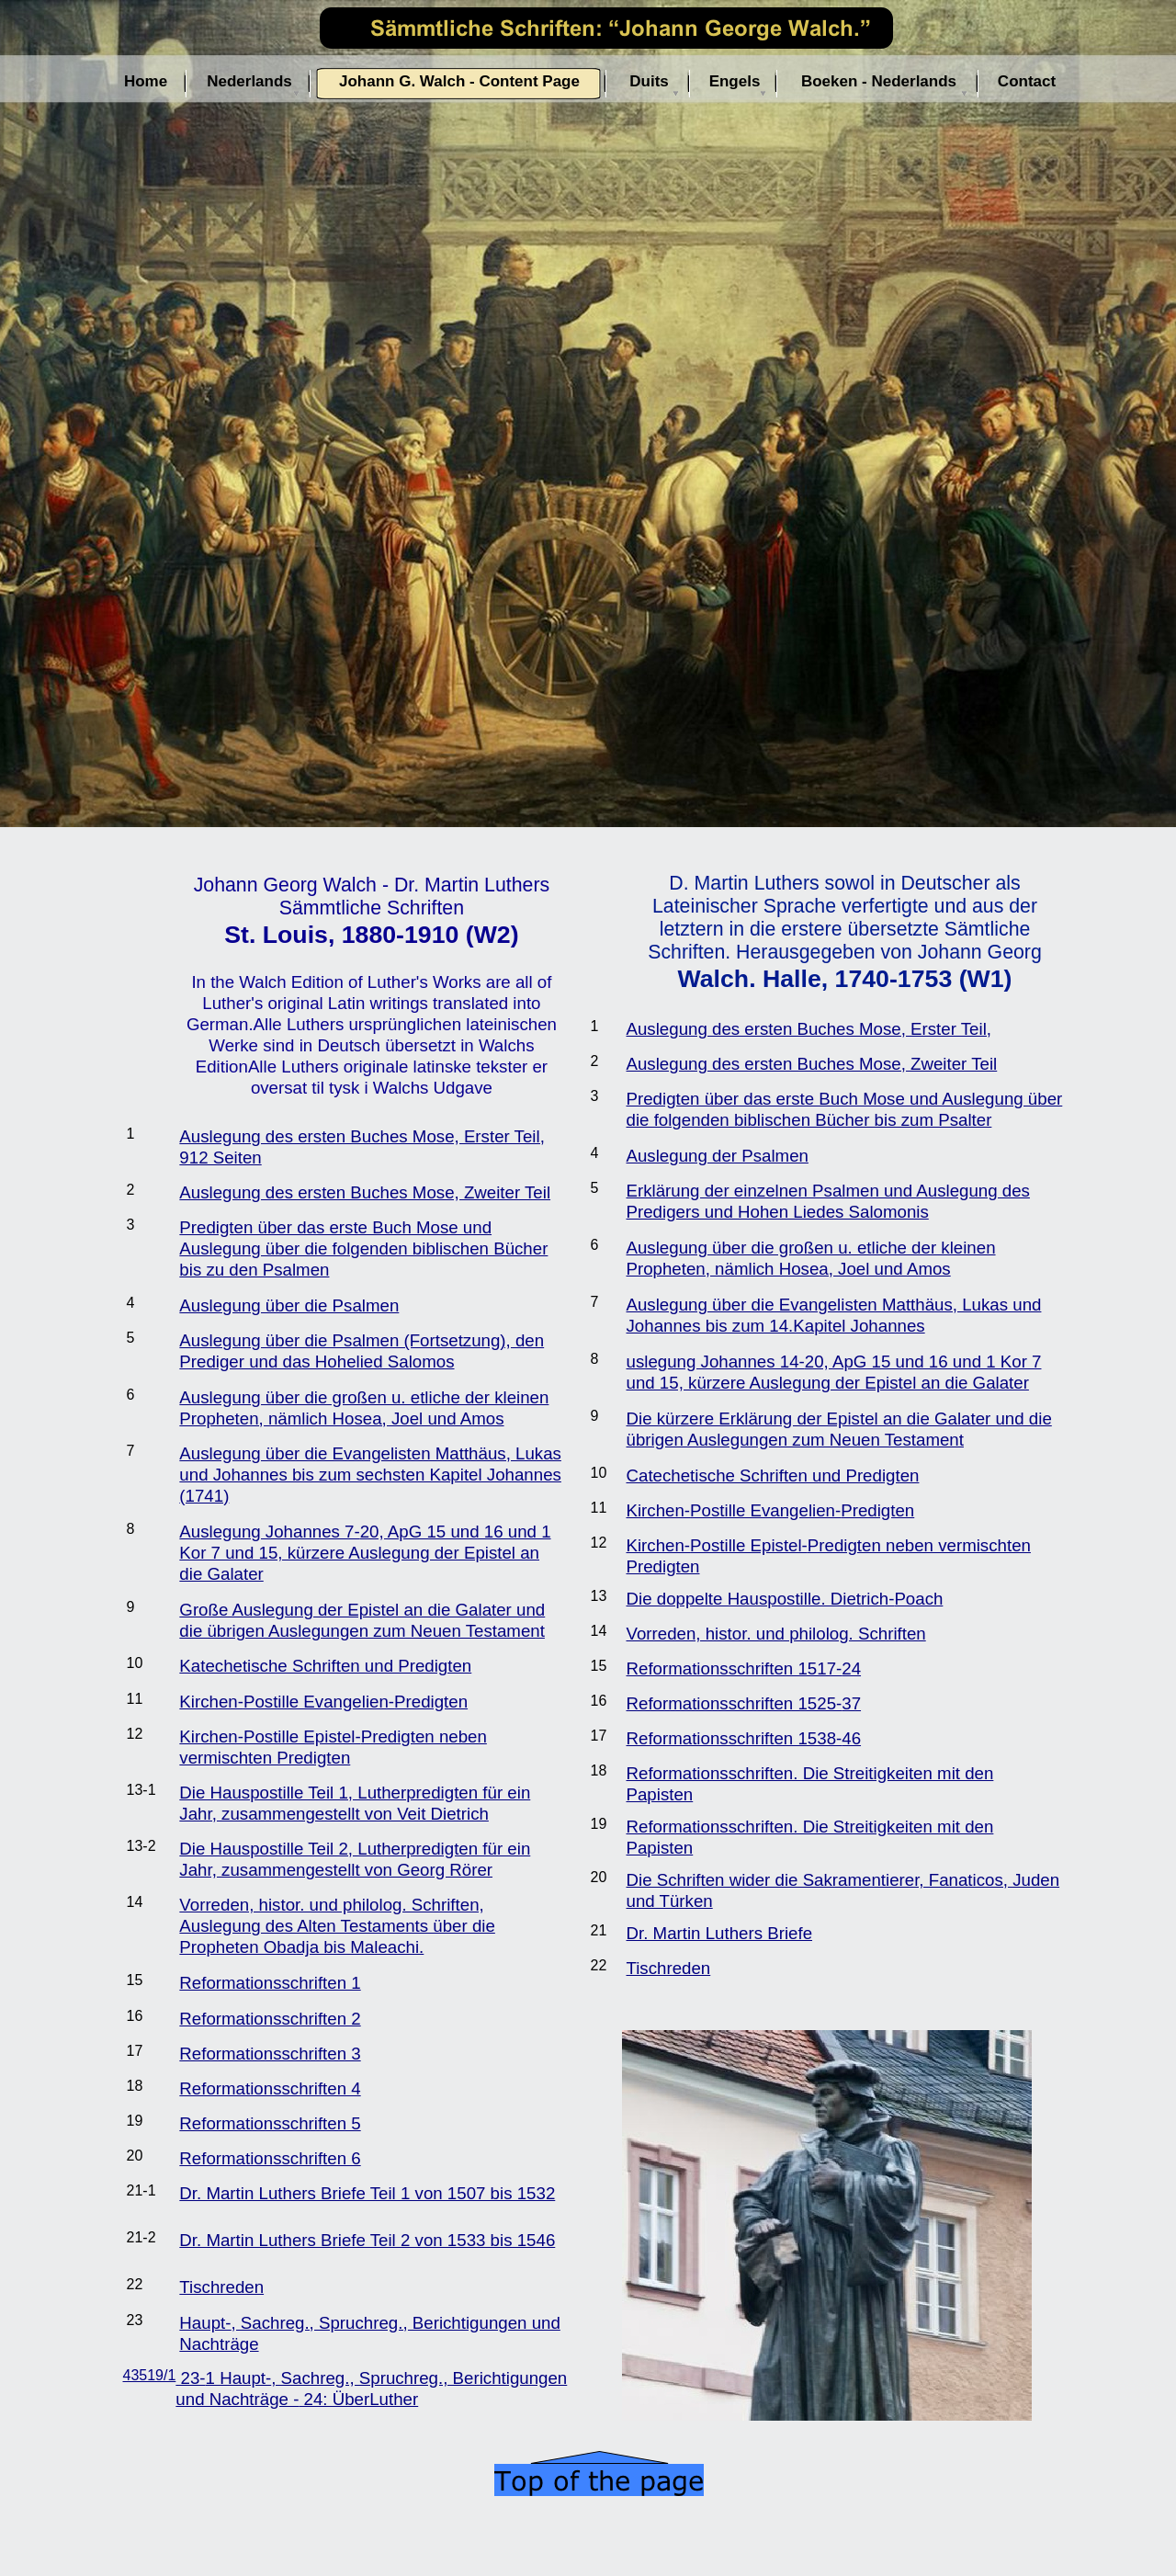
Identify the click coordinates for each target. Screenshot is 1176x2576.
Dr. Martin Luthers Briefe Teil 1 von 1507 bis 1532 (367, 2193)
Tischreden (221, 2287)
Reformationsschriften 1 (269, 1982)
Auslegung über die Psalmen (289, 1305)
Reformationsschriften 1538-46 (744, 1738)
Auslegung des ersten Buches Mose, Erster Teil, (809, 1028)
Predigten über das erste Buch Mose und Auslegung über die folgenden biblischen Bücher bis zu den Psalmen (363, 1248)
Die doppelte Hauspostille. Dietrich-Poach (785, 1598)
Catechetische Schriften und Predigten (773, 1475)
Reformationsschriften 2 (269, 2018)
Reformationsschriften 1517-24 (744, 1668)
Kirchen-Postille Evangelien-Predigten (323, 1701)
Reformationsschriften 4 (269, 2088)
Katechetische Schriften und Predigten (325, 1665)
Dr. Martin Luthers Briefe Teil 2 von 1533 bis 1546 (367, 2240)
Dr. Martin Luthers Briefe (720, 1933)
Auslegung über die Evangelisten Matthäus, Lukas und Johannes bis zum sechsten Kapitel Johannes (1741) (370, 1474)
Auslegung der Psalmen (717, 1155)
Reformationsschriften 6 (269, 2158)
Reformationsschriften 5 (269, 2123)
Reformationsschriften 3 (269, 2053)
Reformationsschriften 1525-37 (744, 1703)
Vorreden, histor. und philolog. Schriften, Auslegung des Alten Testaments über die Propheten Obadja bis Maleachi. (337, 1926)
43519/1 (149, 2375)
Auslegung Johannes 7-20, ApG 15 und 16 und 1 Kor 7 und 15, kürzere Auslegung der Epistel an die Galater (364, 1552)
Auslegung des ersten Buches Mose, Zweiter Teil (364, 1192)
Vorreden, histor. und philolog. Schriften (776, 1633)
